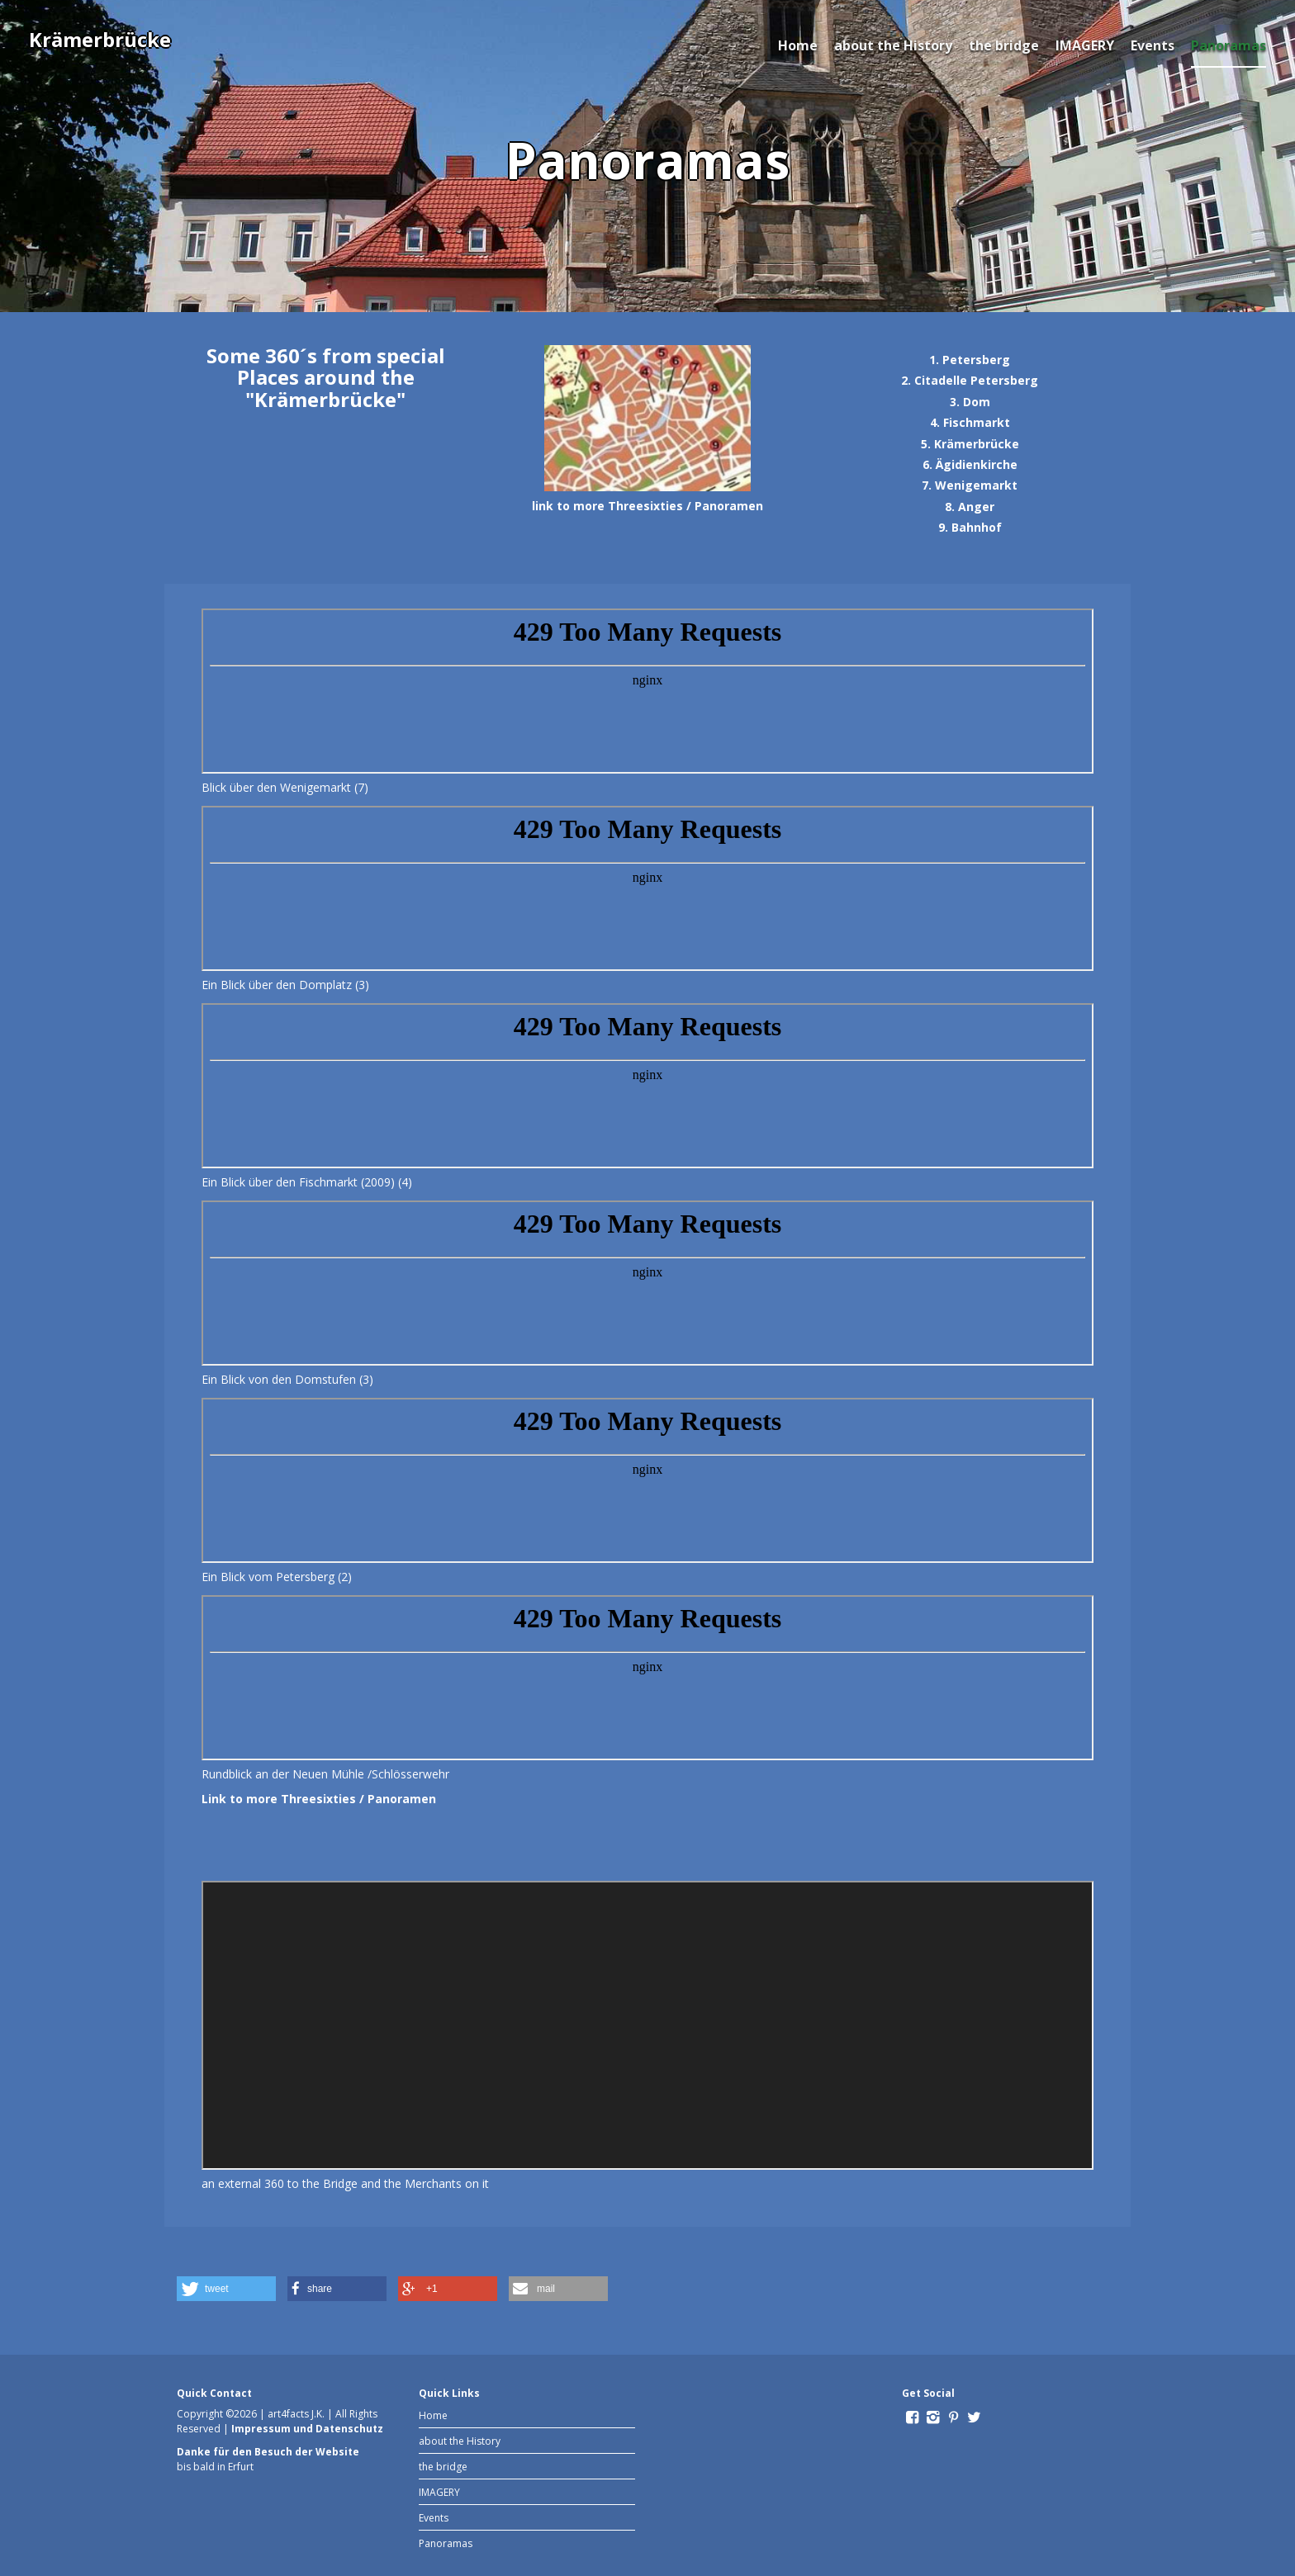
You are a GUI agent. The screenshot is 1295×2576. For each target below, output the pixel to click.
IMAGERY (1084, 45)
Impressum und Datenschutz (307, 2429)
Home (798, 45)
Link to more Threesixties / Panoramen (319, 1799)
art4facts (288, 2414)
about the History (893, 45)
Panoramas (1228, 45)
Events (1152, 45)
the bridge (1004, 45)
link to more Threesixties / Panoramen (647, 506)
